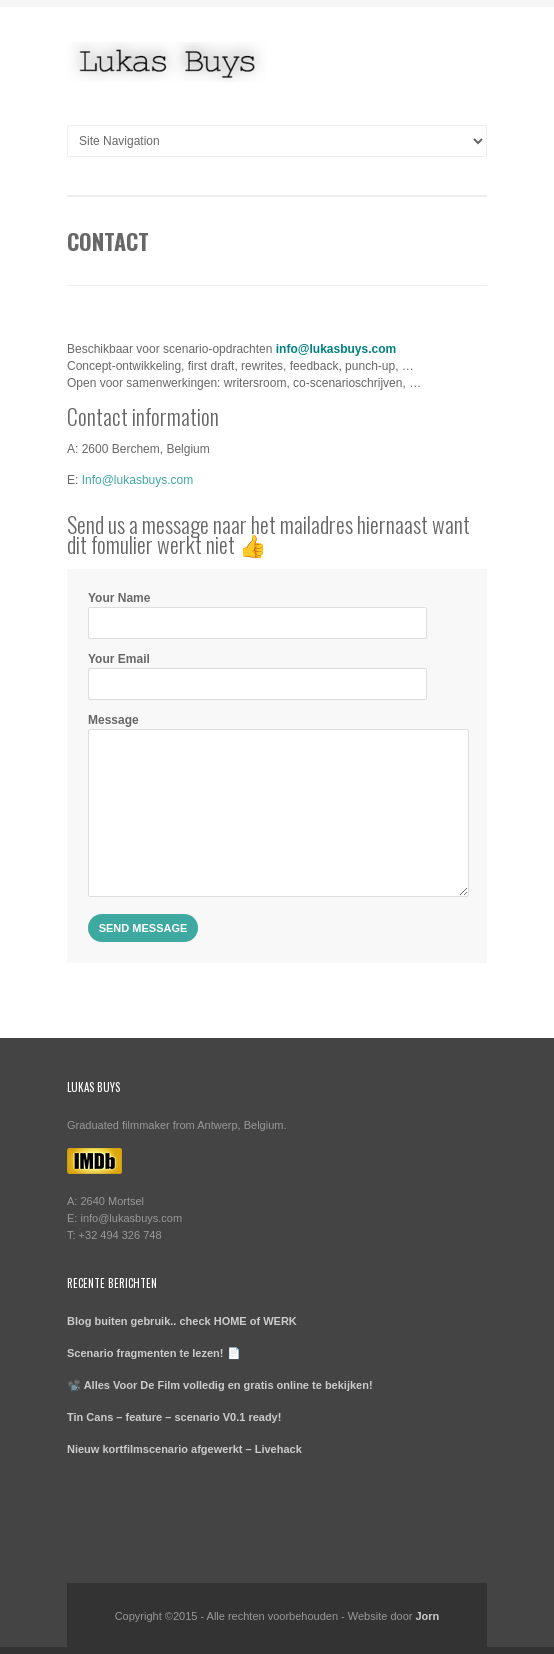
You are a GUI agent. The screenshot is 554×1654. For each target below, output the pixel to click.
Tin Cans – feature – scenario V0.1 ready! (174, 1417)
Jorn (427, 1616)
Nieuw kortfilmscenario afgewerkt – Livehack (184, 1449)
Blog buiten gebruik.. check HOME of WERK (182, 1321)
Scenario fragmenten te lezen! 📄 (154, 1353)
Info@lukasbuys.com (138, 480)
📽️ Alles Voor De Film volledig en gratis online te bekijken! (220, 1385)
